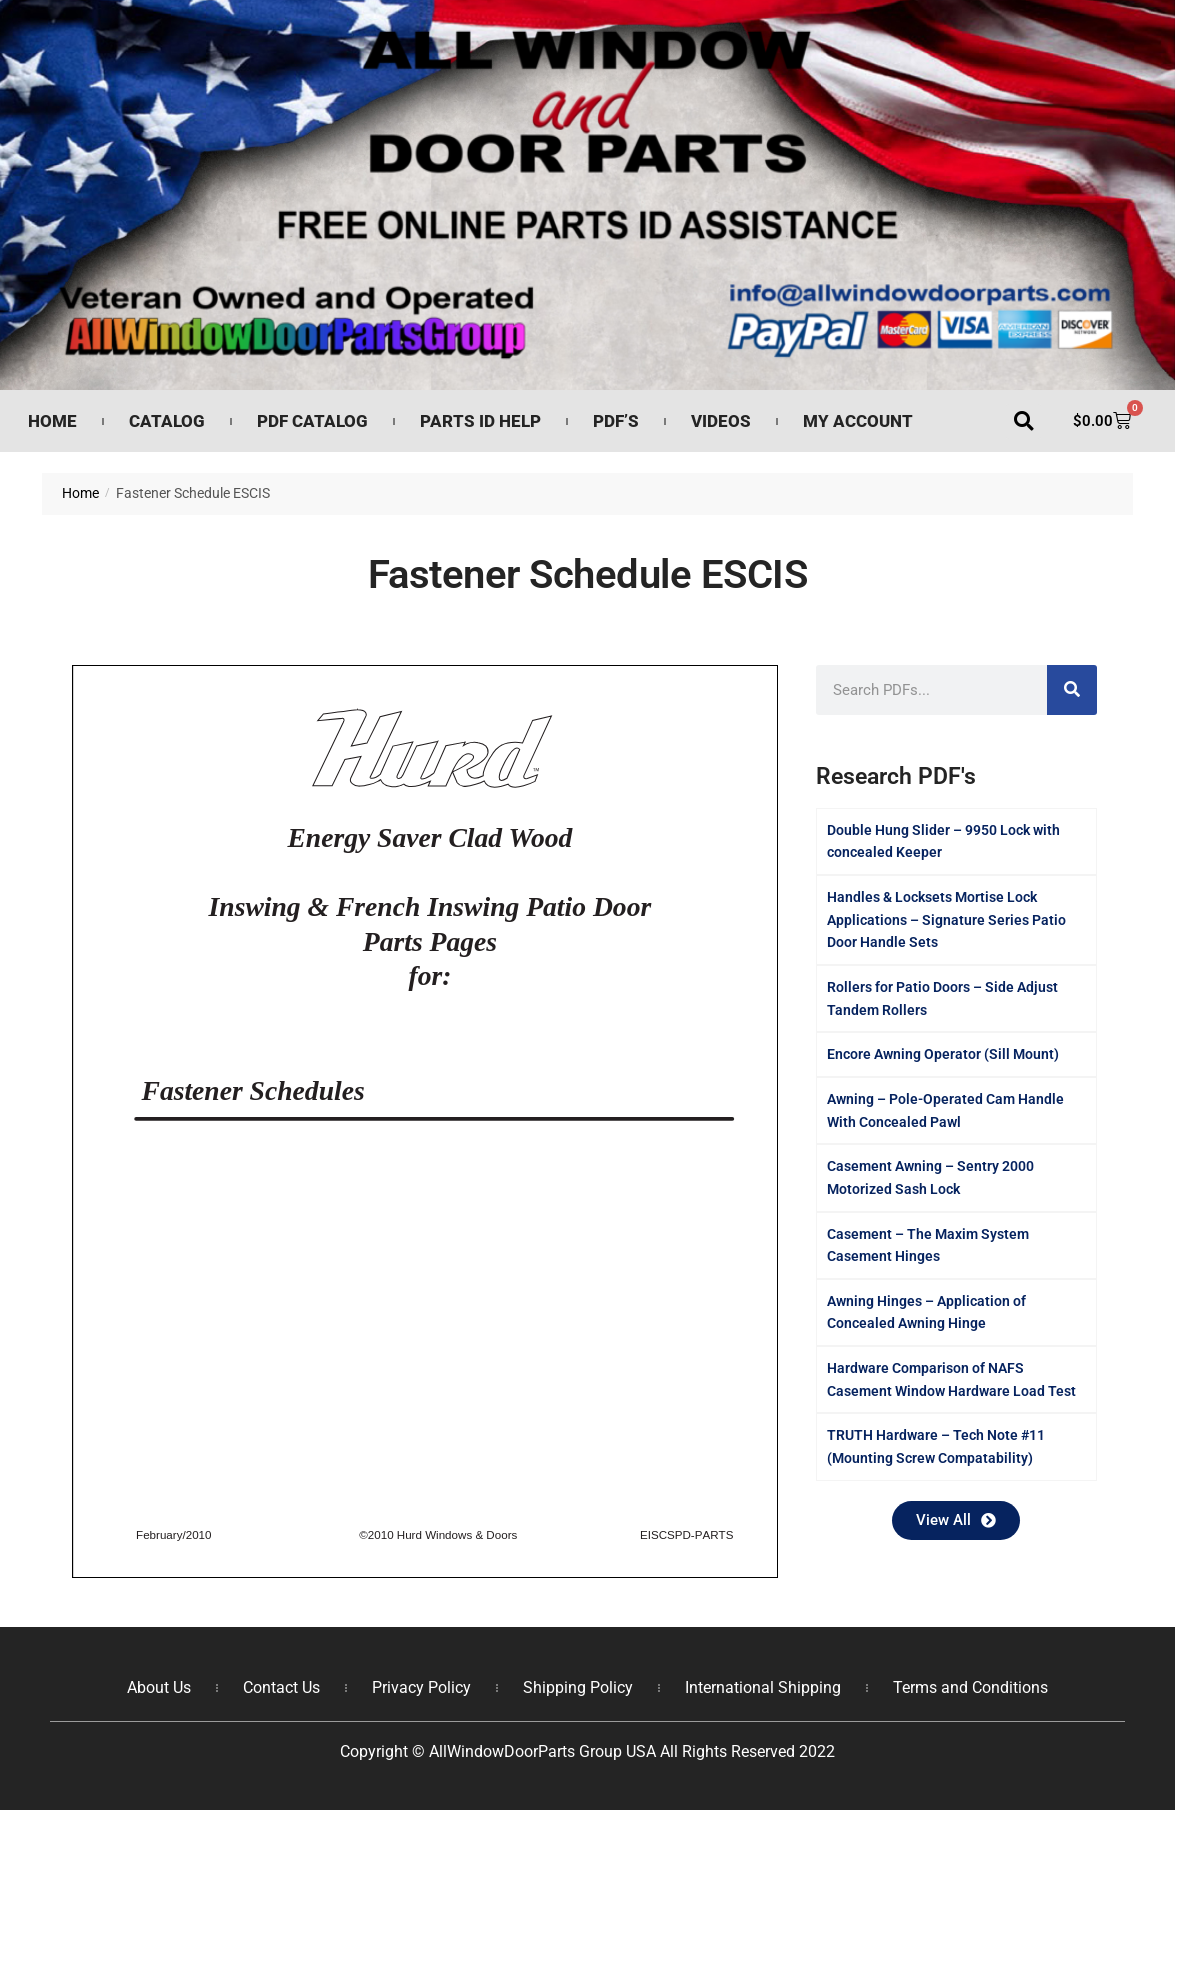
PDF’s (616, 421)
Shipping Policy (578, 1686)
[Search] (1072, 690)
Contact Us (281, 1686)
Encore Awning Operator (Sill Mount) (943, 1054)
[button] (1023, 421)
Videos (721, 421)
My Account (858, 421)
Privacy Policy (421, 1686)
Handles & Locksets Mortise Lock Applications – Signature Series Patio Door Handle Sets (946, 919)
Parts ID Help (480, 421)
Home (52, 421)
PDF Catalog (312, 421)
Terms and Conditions (970, 1686)
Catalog (167, 421)
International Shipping (763, 1686)
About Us (159, 1686)
